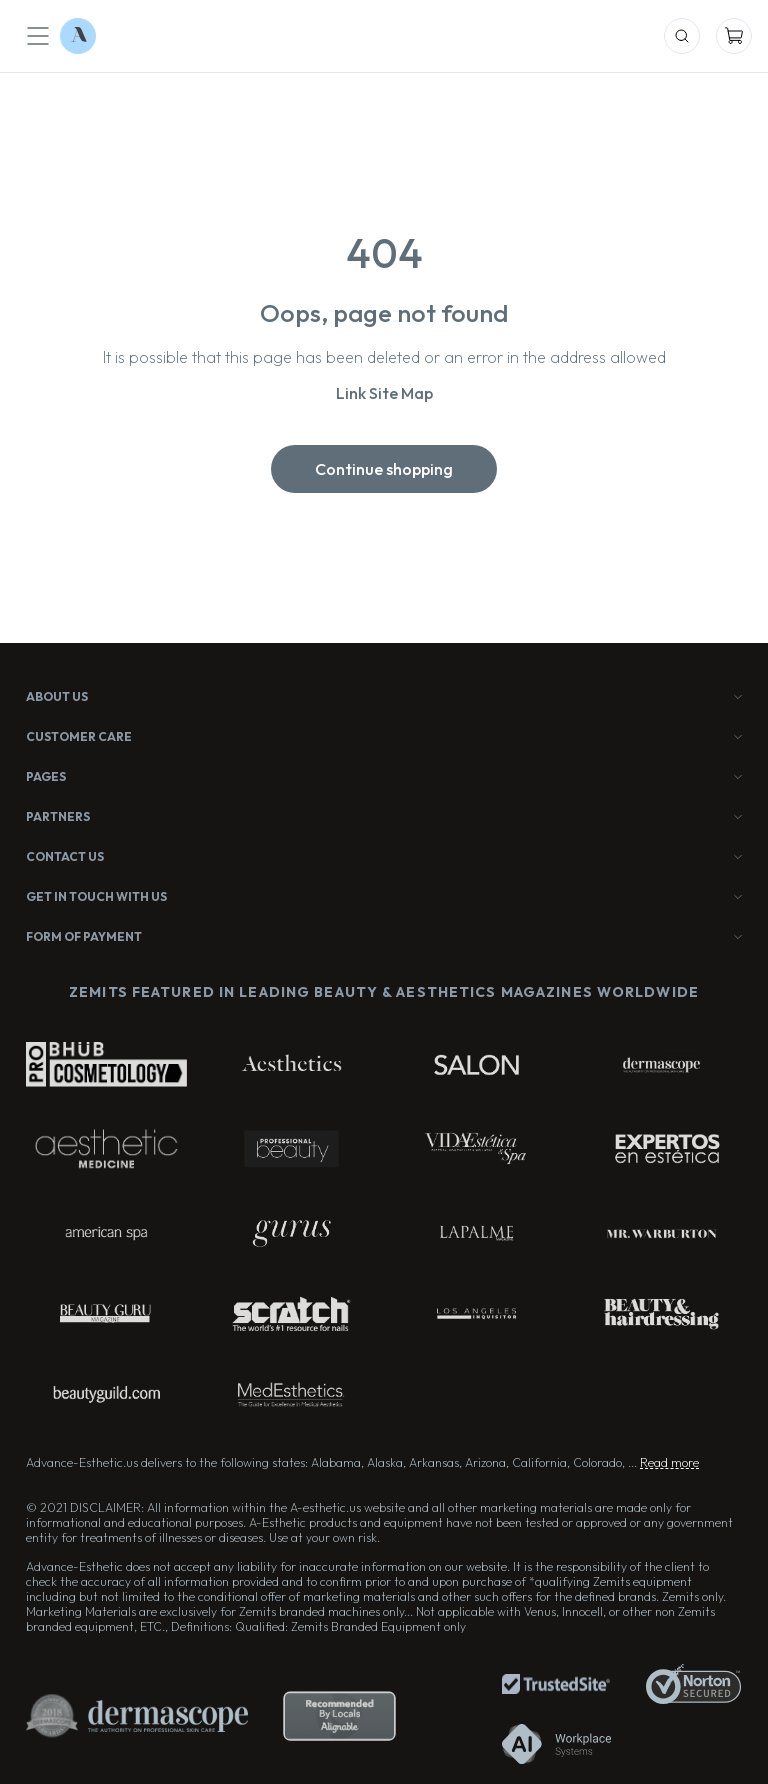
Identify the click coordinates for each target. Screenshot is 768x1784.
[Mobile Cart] (734, 36)
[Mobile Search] (682, 36)
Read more (669, 1462)
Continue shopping (384, 469)
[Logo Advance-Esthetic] (78, 36)
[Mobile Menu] (38, 36)
